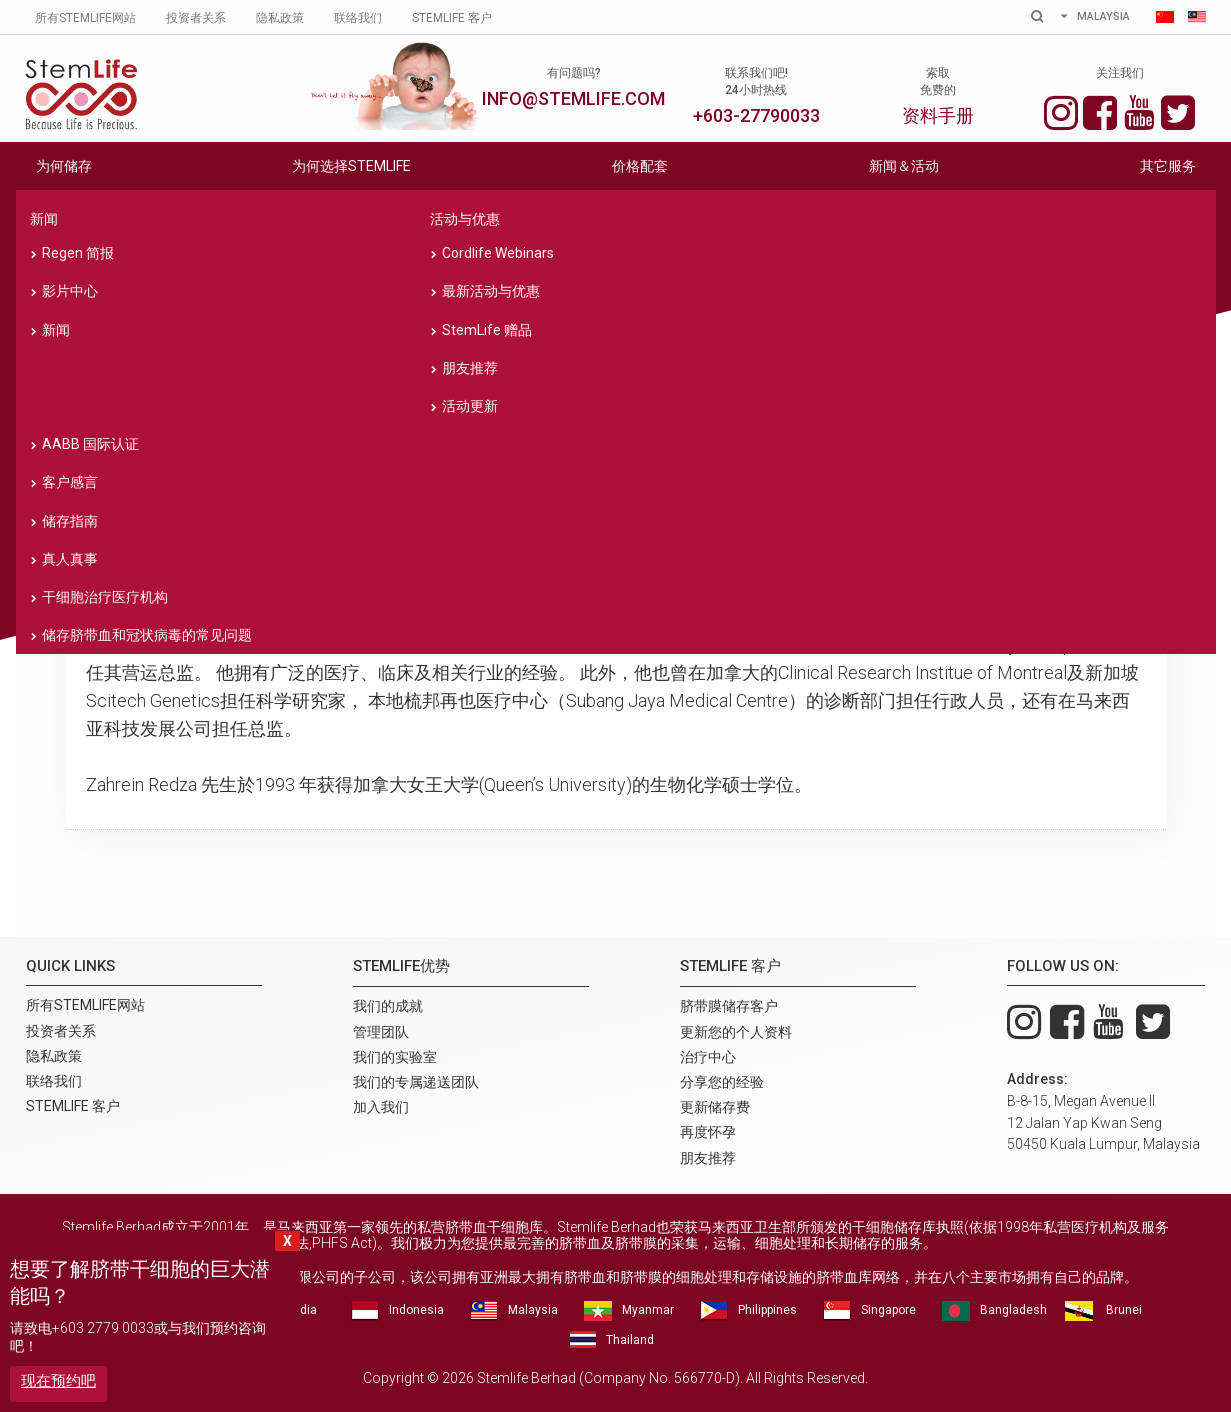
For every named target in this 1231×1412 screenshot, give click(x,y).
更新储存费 (715, 1107)
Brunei (1124, 1310)
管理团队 (383, 413)
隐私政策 (280, 18)
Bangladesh (1013, 1310)
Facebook (1100, 110)
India (303, 1310)
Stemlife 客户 (452, 18)
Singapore (888, 1310)
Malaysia (533, 1310)
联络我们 (358, 18)
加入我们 (1080, 413)
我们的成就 (151, 413)
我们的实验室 (615, 413)
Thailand (630, 1340)
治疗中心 (708, 1057)
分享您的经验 (722, 1082)
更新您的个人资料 (736, 1032)
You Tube (1139, 110)
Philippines (767, 1310)
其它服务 (1168, 166)
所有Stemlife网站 (85, 18)
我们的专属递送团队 (847, 413)
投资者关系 (196, 18)
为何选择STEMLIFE (351, 166)
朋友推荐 (708, 1158)
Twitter (1178, 110)
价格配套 (640, 166)
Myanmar (648, 1310)
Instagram (1061, 110)
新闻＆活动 (904, 166)
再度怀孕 (708, 1132)
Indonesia (416, 1310)
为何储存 (64, 166)
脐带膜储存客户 (729, 1006)
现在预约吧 (58, 1381)
